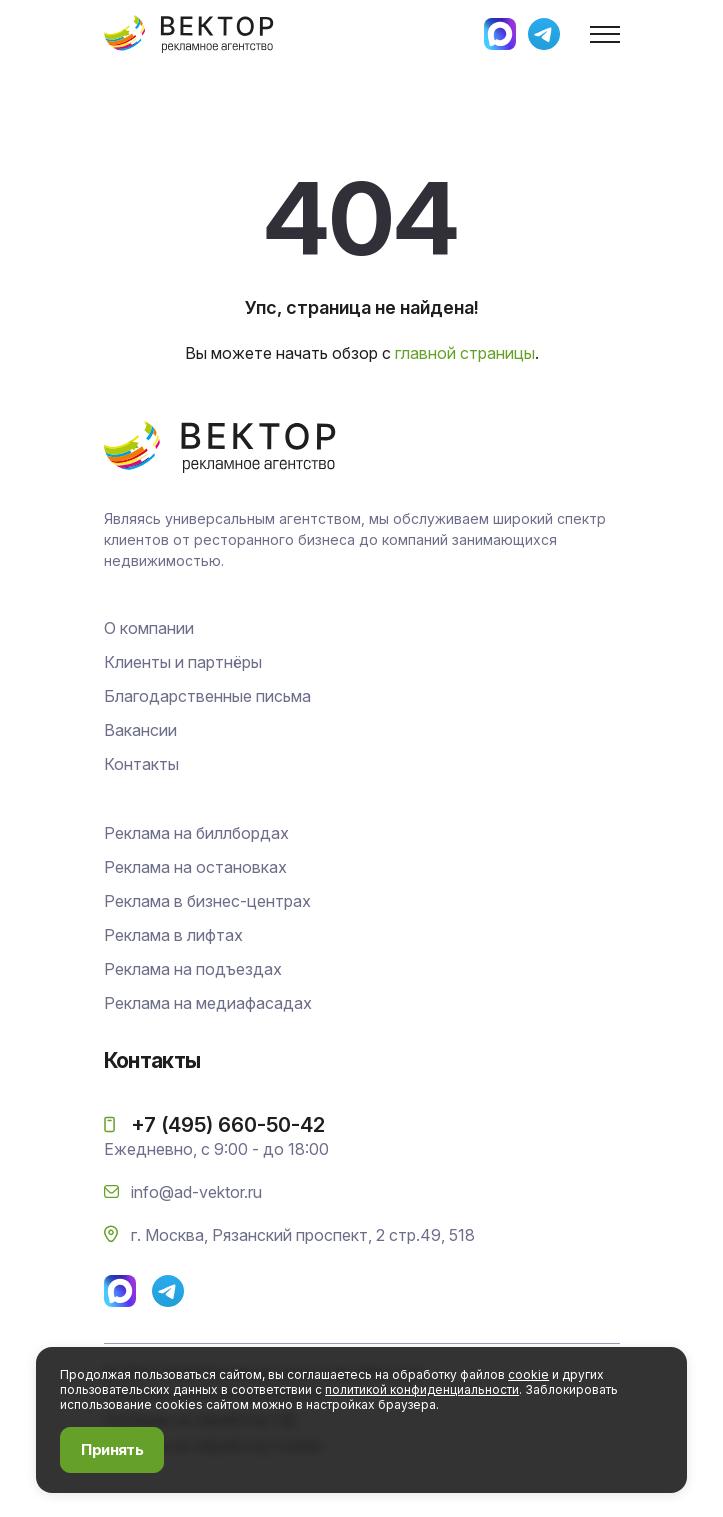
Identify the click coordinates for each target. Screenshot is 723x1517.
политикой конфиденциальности (422, 1389)
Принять (112, 1449)
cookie (528, 1374)
